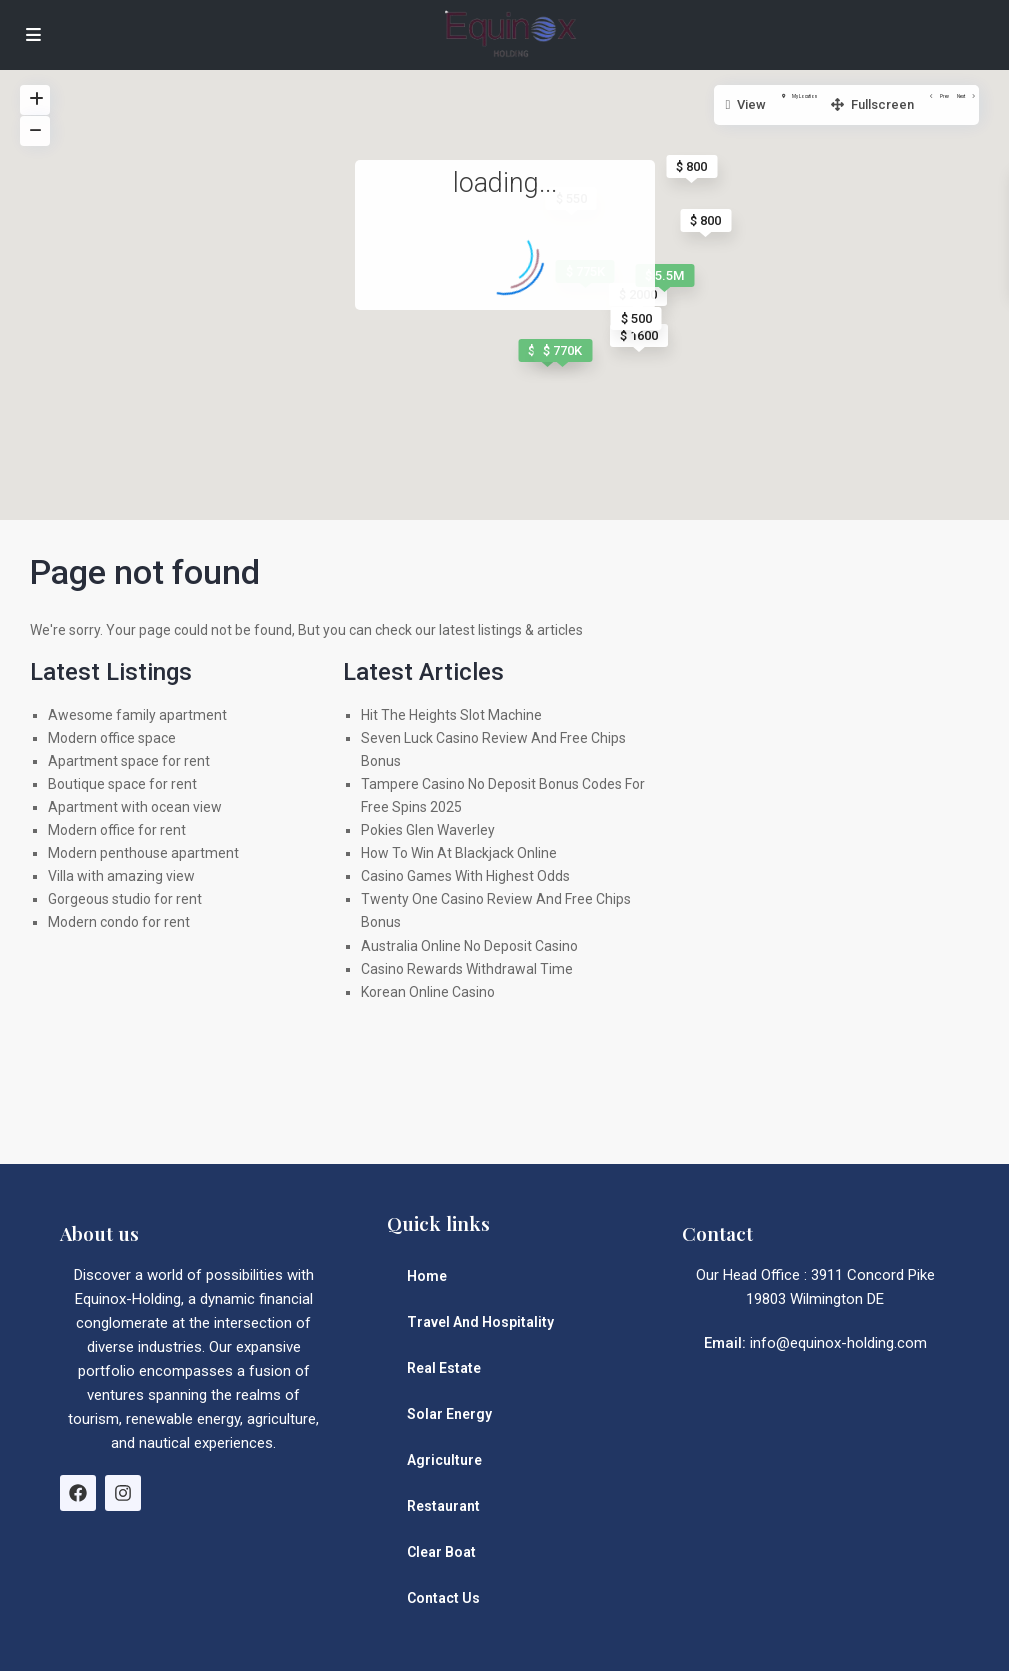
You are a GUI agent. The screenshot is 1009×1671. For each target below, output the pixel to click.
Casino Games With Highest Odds (465, 876)
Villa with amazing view (121, 876)
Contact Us (443, 1598)
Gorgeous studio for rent (125, 899)
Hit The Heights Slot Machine (451, 715)
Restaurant (443, 1506)
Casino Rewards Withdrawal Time (467, 969)
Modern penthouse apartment (143, 853)
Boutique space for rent (122, 784)
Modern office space (112, 738)
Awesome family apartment (137, 715)
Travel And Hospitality (480, 1322)
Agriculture (444, 1460)
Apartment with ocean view (135, 807)
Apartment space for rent (129, 761)
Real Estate (444, 1368)
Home (427, 1276)
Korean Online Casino (428, 992)
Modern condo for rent (119, 922)
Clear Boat (441, 1552)
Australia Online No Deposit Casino (469, 946)
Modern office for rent (117, 830)
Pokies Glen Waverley (428, 830)
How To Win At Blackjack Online (459, 853)
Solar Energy (449, 1414)
